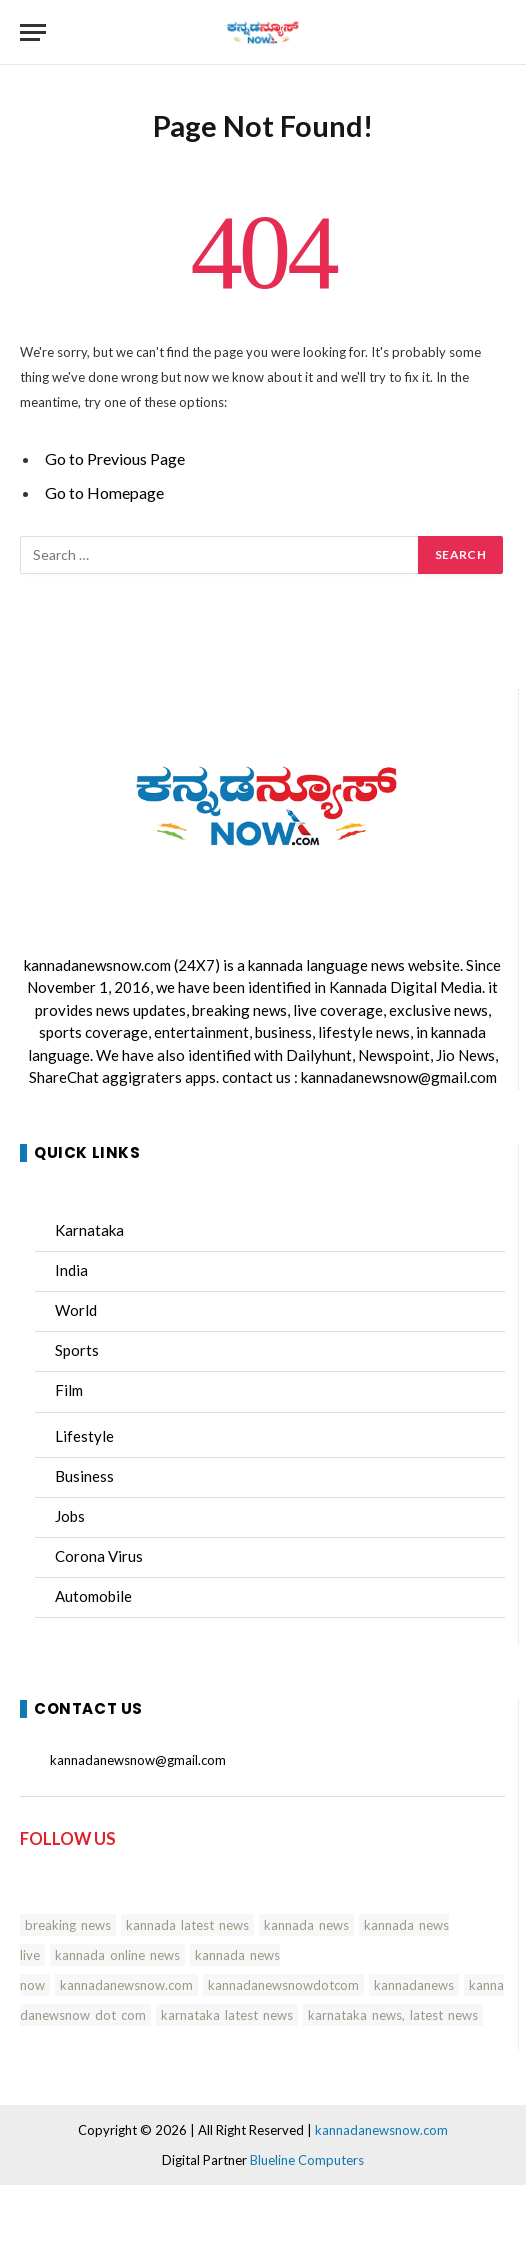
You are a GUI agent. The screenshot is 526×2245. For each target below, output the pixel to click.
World (76, 1310)
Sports (77, 1350)
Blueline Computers (307, 2160)
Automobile (93, 1596)
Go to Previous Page (115, 458)
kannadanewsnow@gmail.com (399, 1077)
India (71, 1270)
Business (84, 1476)
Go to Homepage (104, 492)
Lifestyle (84, 1436)
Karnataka (89, 1230)
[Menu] (33, 32)
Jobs (70, 1516)
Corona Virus (99, 1556)
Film (69, 1390)
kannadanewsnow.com (97, 965)
